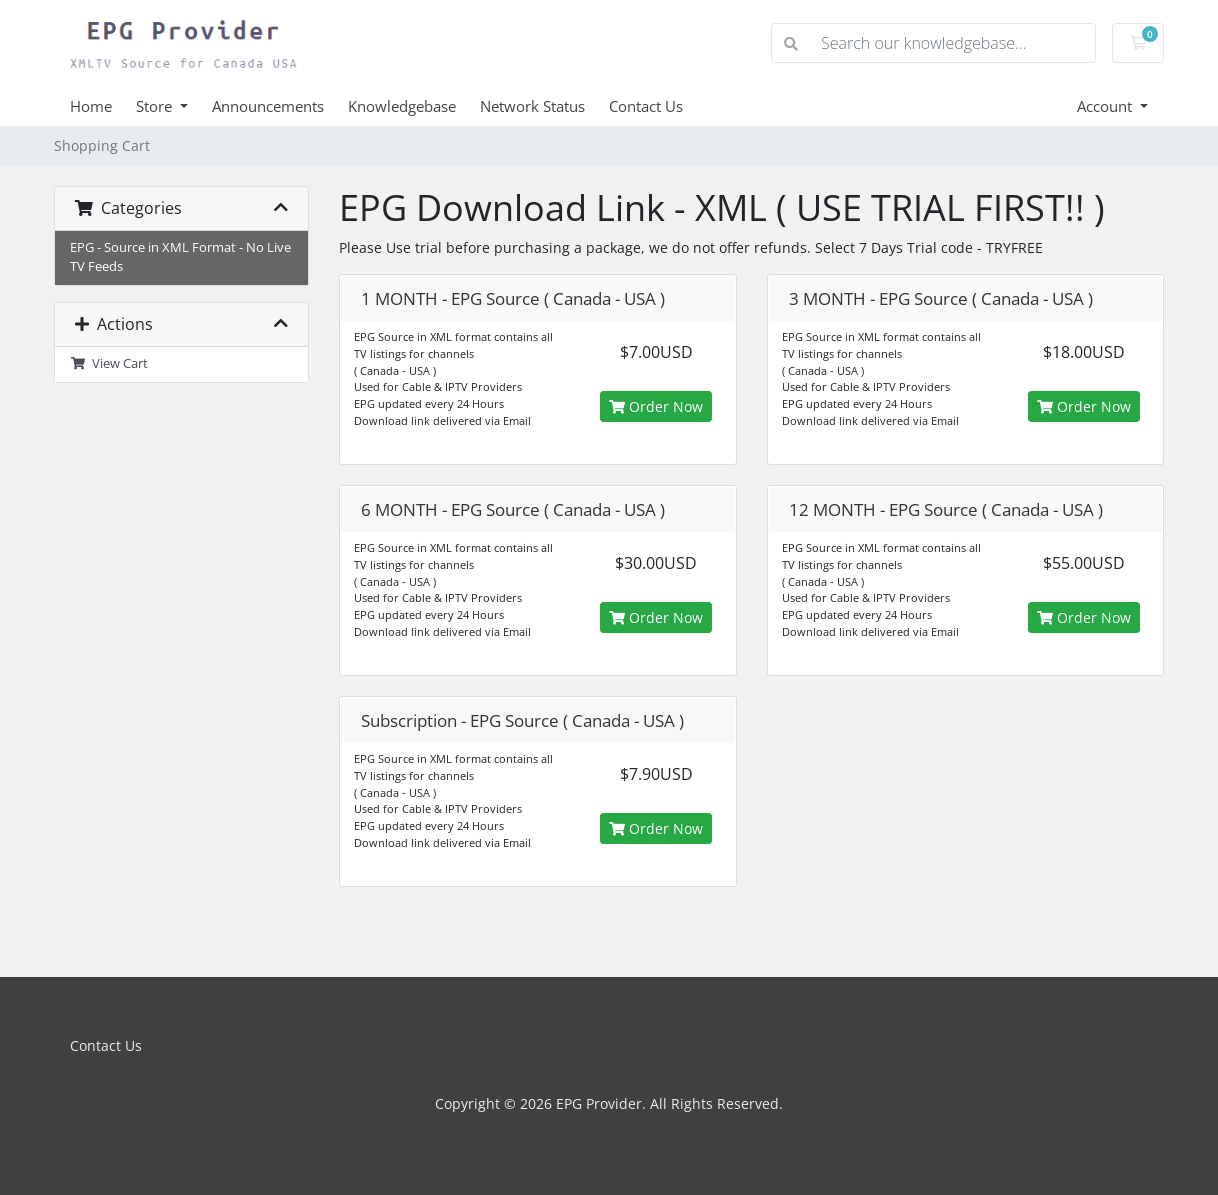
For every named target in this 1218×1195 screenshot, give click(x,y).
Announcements (268, 106)
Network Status (532, 106)
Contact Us (646, 106)
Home (91, 106)
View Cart (109, 363)
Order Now (656, 406)
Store (156, 106)
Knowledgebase (402, 106)
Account (1106, 106)
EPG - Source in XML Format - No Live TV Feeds (180, 257)
